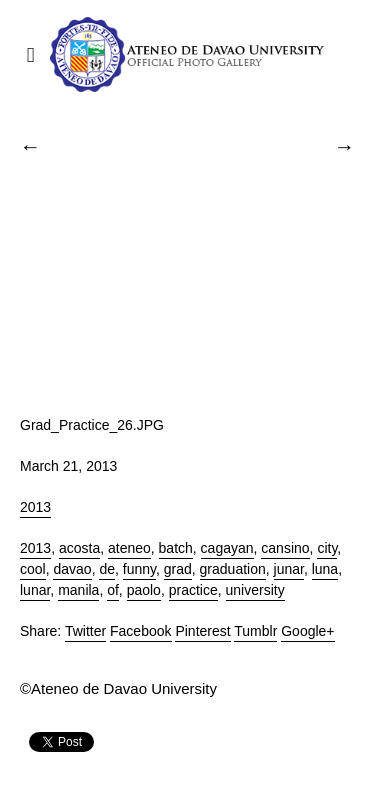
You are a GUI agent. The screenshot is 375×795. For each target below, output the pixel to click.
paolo (144, 590)
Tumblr (255, 631)
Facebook (140, 631)
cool (33, 569)
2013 (35, 507)
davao (72, 569)
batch (176, 548)
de (107, 569)
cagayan (227, 548)
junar (289, 569)
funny (139, 569)
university (255, 590)
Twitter (85, 631)
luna (325, 569)
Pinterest (202, 631)
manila (78, 590)
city (327, 548)
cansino (285, 548)
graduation (233, 569)
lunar (35, 590)
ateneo (129, 548)
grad (178, 569)
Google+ (307, 631)
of (113, 590)
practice (193, 590)
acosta (79, 548)
